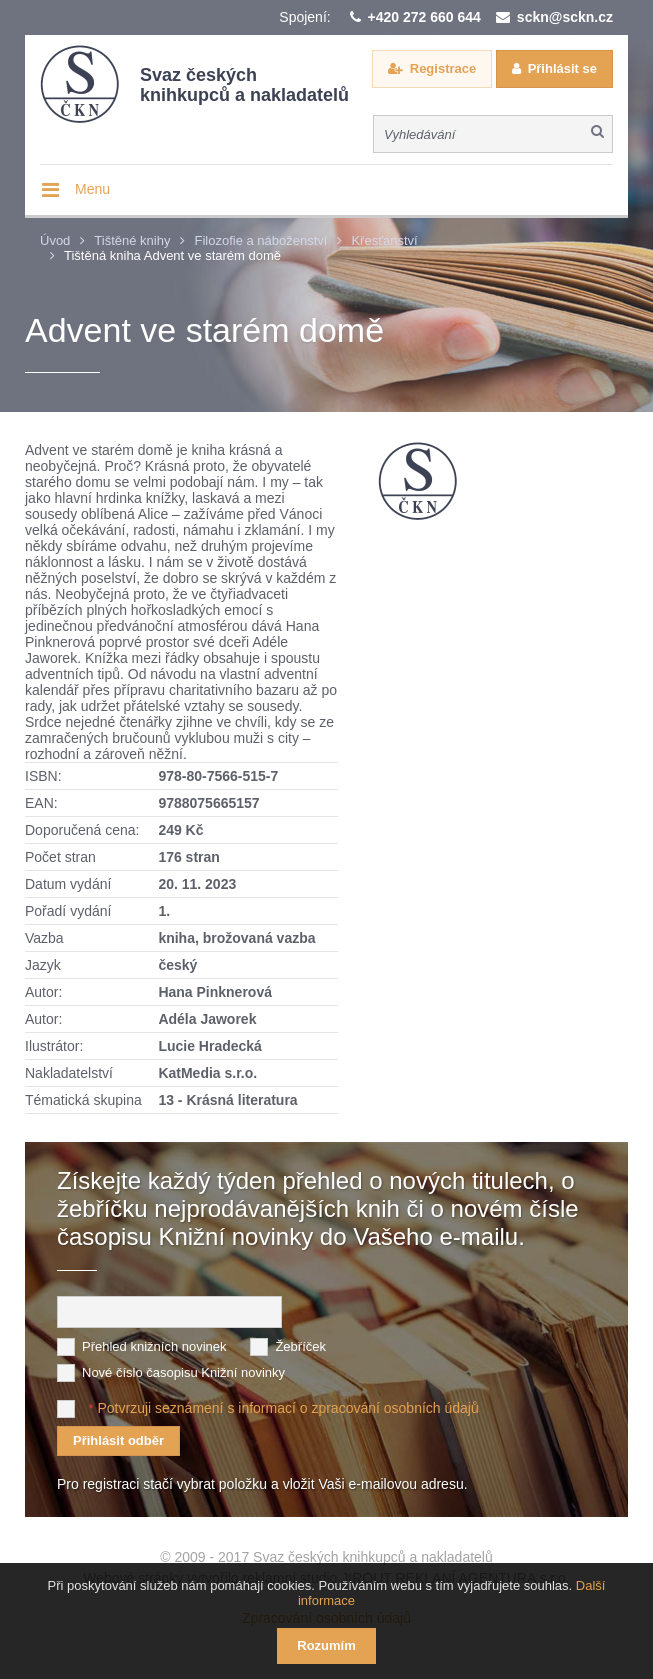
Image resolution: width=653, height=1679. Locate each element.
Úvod (55, 240)
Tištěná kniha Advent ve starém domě (172, 255)
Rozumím (326, 1645)
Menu (92, 189)
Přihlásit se (562, 68)
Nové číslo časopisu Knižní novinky (183, 1372)
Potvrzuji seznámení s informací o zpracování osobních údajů (287, 1408)
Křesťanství (384, 240)
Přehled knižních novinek (154, 1346)
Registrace (443, 68)
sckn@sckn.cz (565, 17)
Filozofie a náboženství (260, 240)
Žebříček (300, 1346)
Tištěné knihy (132, 240)
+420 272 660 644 (424, 17)
